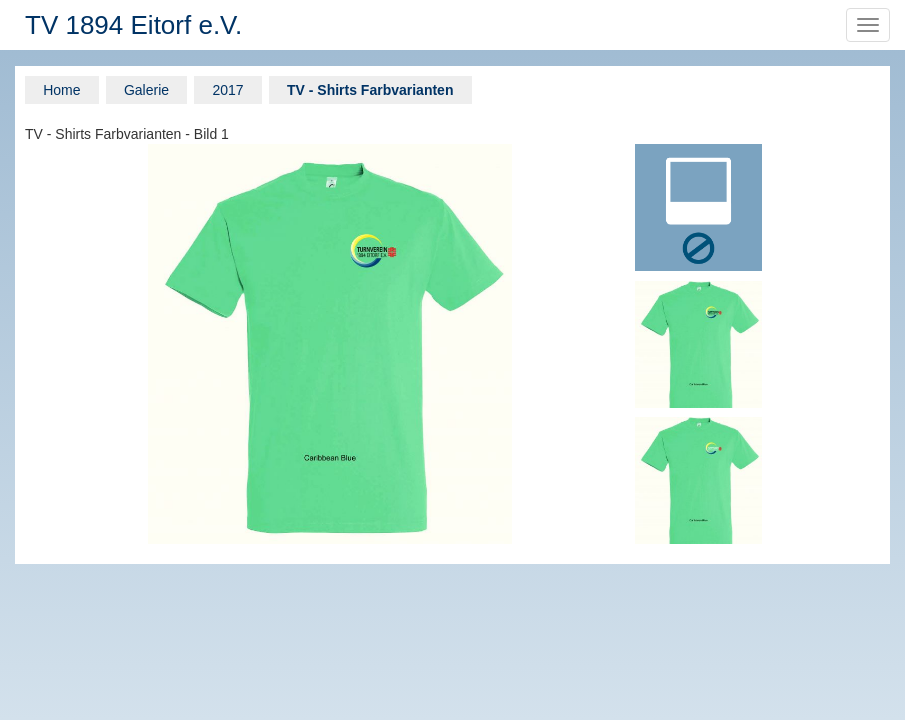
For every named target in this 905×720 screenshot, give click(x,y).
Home (61, 90)
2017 (227, 90)
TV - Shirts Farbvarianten (370, 90)
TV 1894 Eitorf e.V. (133, 25)
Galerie (146, 90)
